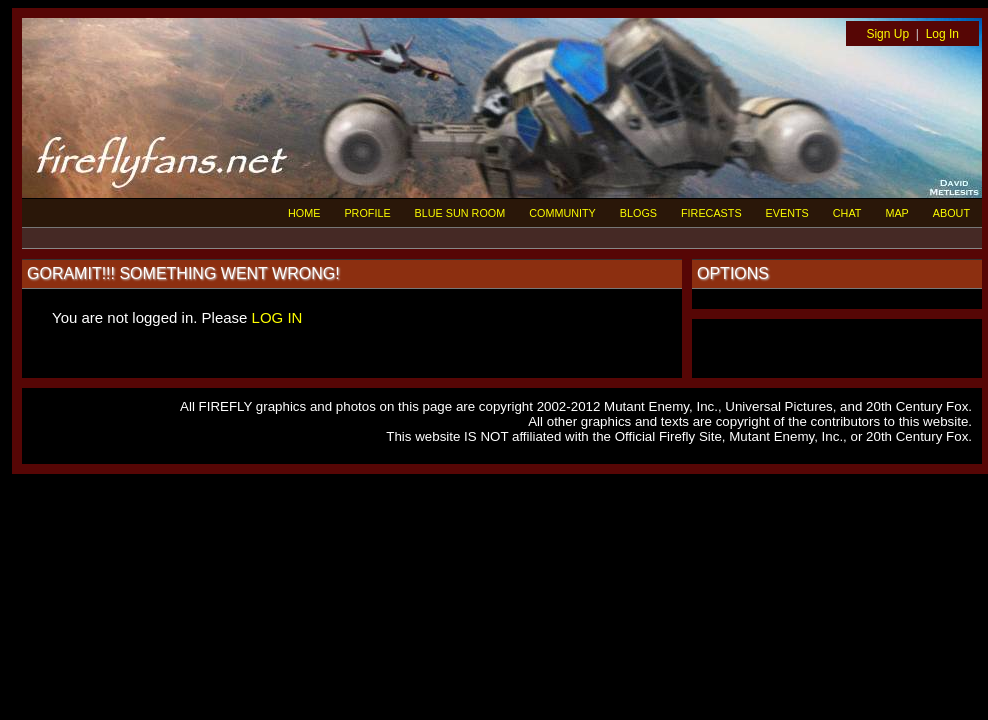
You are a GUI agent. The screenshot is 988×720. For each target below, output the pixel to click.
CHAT (847, 213)
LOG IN (277, 317)
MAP (896, 213)
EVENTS (787, 213)
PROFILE (367, 213)
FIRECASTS (711, 213)
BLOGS (638, 213)
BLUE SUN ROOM (460, 213)
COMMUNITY (562, 213)
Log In (942, 34)
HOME (304, 213)
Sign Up (887, 34)
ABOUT (951, 213)
